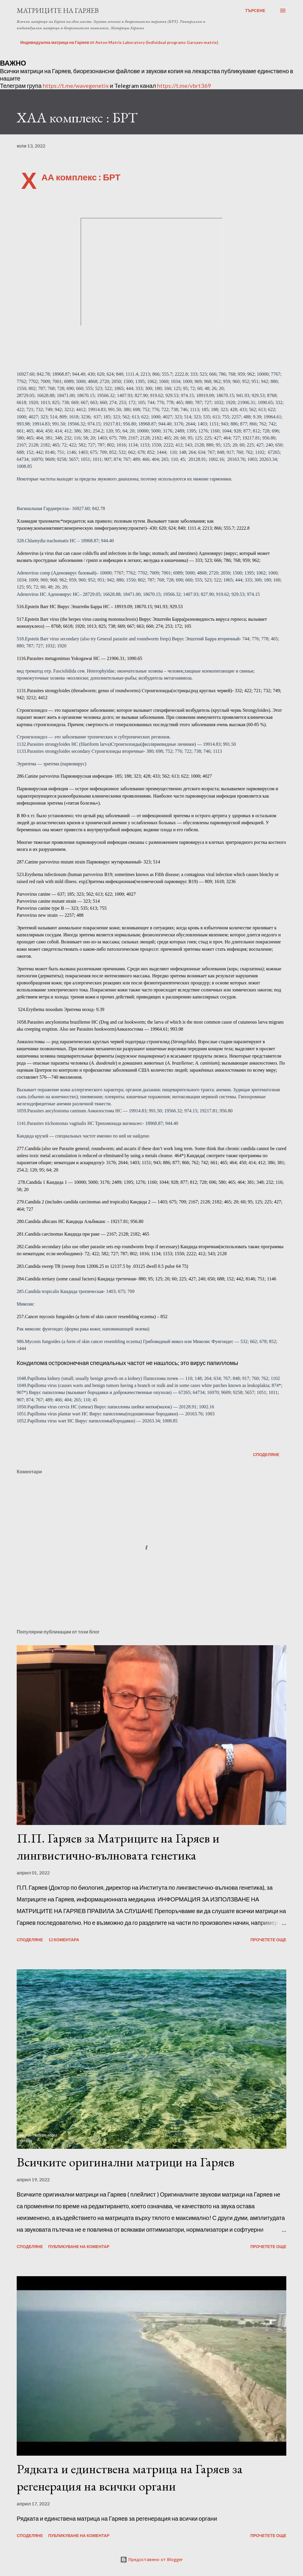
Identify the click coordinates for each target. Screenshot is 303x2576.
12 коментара (63, 1939)
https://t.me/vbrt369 (184, 85)
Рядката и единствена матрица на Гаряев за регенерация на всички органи (130, 2477)
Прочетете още (268, 1939)
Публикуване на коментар (79, 2246)
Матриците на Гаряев (58, 10)
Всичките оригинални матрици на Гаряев (125, 2161)
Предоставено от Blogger (151, 2559)
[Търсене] (255, 10)
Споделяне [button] (266, 1454)
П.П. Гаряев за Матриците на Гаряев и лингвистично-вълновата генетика (118, 1847)
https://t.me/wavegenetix (76, 85)
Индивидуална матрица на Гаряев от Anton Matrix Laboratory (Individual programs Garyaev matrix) (119, 42)
